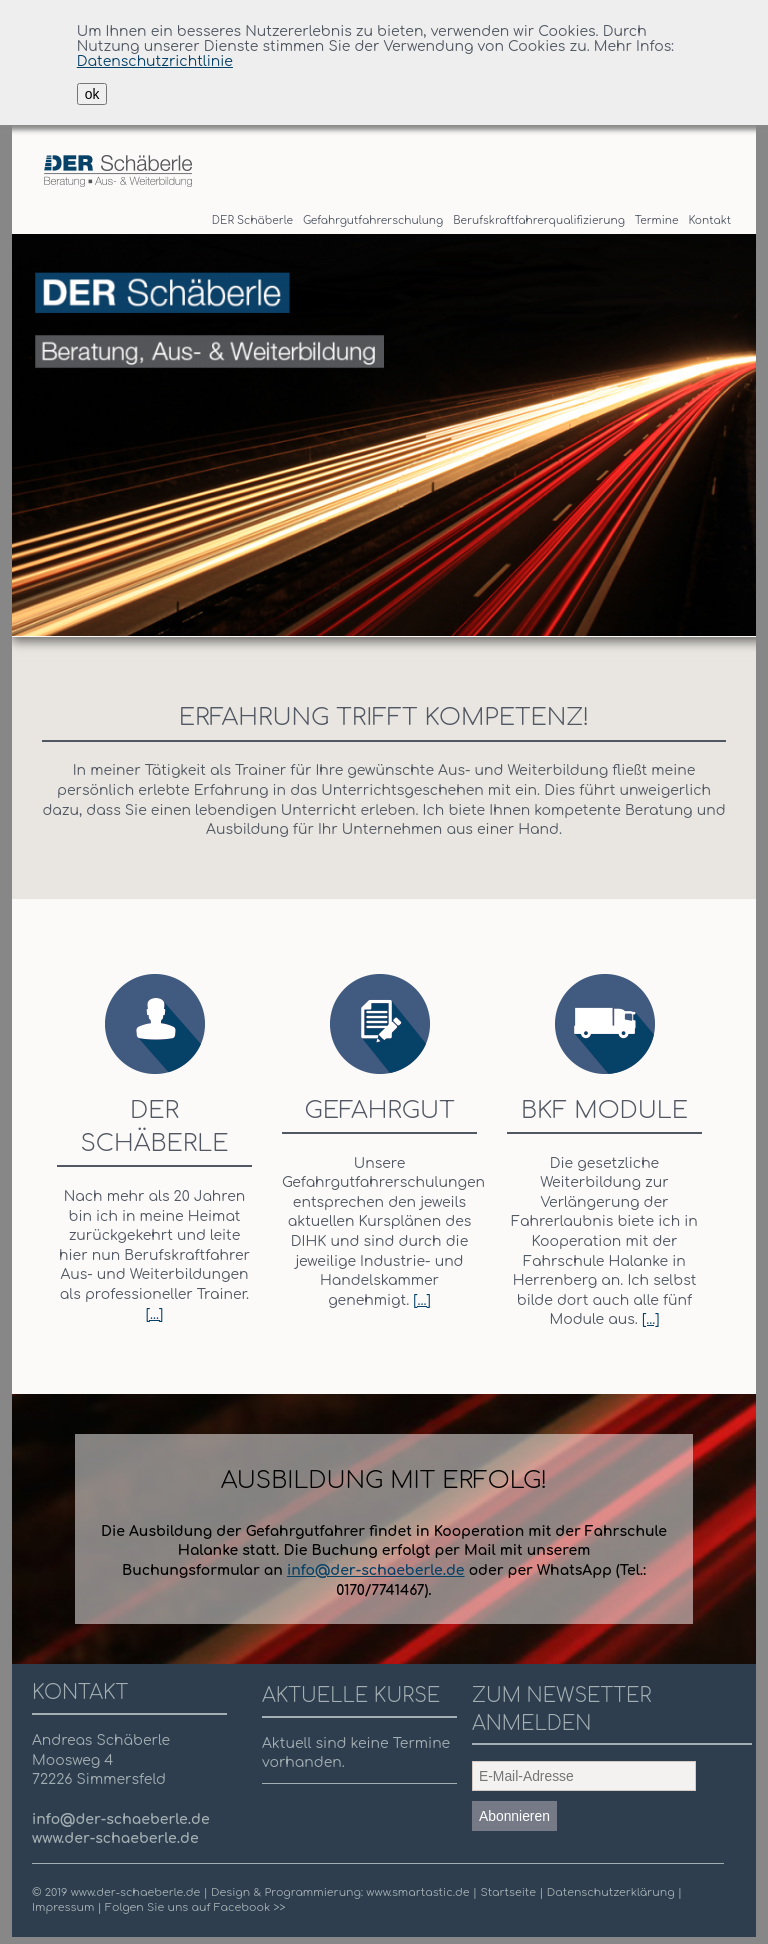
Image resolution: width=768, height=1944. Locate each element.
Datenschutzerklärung (612, 1892)
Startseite (509, 1892)
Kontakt (709, 220)
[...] (155, 1314)
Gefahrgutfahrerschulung (373, 220)
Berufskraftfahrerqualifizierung (539, 220)
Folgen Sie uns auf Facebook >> (195, 1907)
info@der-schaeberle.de (376, 1570)
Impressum (63, 1907)
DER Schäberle (252, 220)
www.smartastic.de (417, 1892)
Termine (657, 220)
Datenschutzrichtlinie (155, 61)
